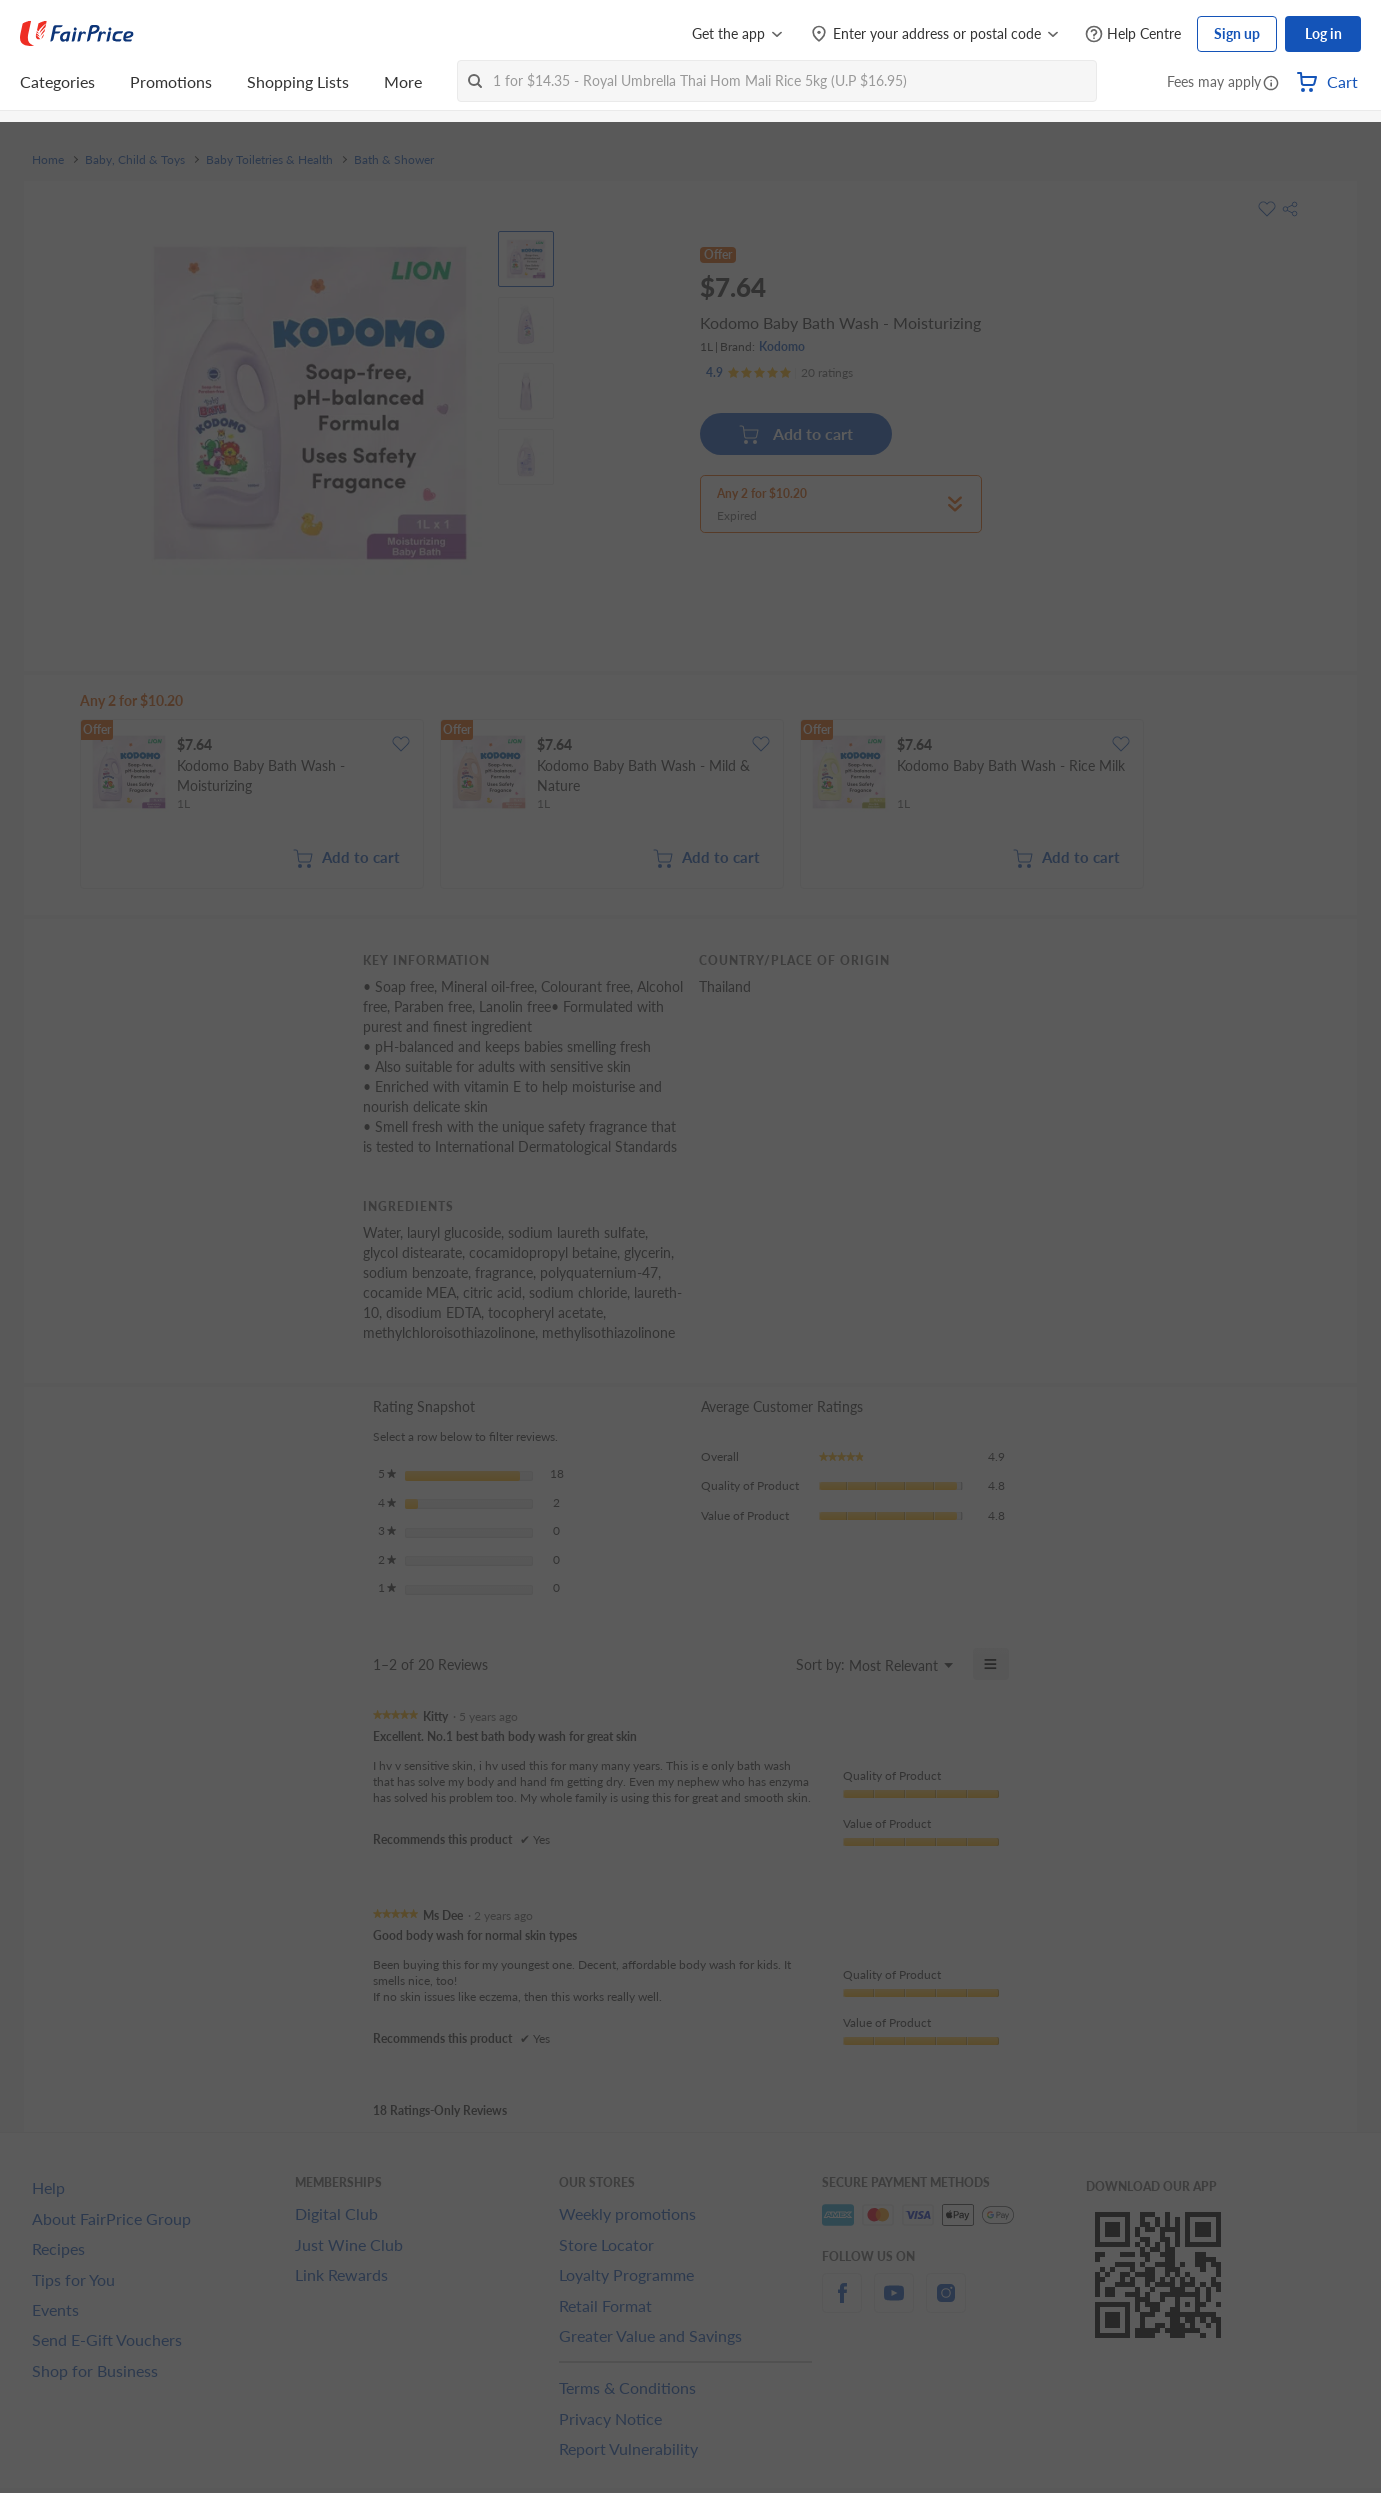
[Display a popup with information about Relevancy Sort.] (768, 1664)
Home (48, 160)
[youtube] (894, 2304)
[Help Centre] (1133, 34)
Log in (1323, 33)
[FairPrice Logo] (77, 34)
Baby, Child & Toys (135, 160)
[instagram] (946, 2304)
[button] (1271, 84)
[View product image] (526, 259)
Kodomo (782, 346)
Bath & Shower (394, 160)
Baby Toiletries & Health (269, 160)
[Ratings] (779, 373)
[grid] (702, 806)
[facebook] (842, 2304)
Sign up (1237, 33)
